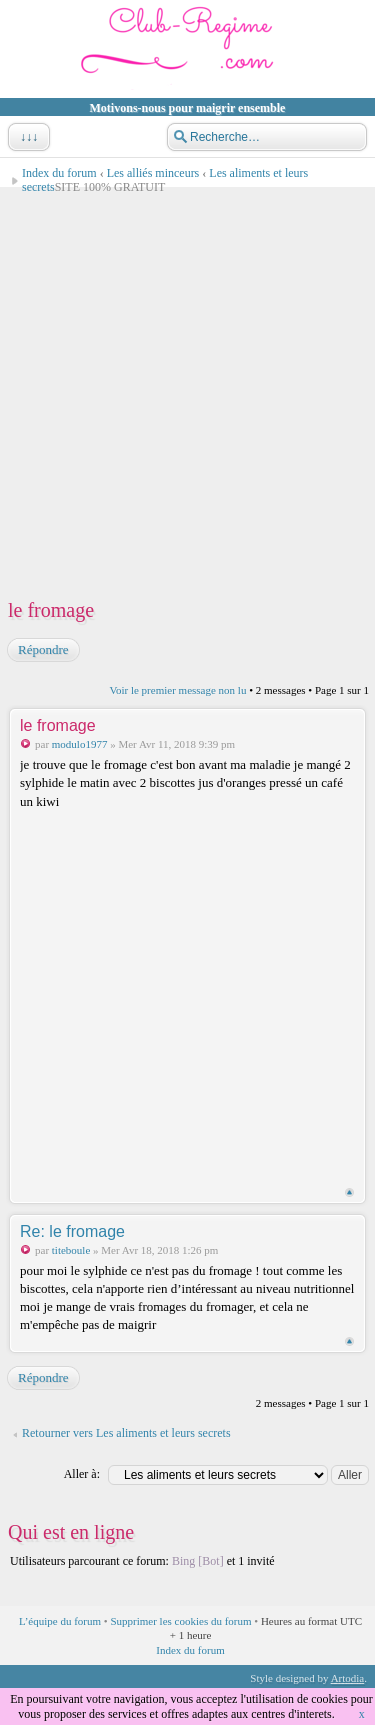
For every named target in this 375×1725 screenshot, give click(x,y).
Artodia (348, 1678)
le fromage (51, 610)
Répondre (42, 650)
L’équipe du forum (60, 1621)
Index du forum (59, 173)
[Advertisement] (187, 390)
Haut (349, 1192)
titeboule (71, 1250)
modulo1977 (80, 744)
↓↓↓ (27, 137)
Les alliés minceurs (153, 173)
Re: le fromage (72, 1231)
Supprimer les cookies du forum (180, 1621)
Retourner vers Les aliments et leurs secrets (126, 1433)
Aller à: (82, 1474)
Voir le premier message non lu (177, 690)
